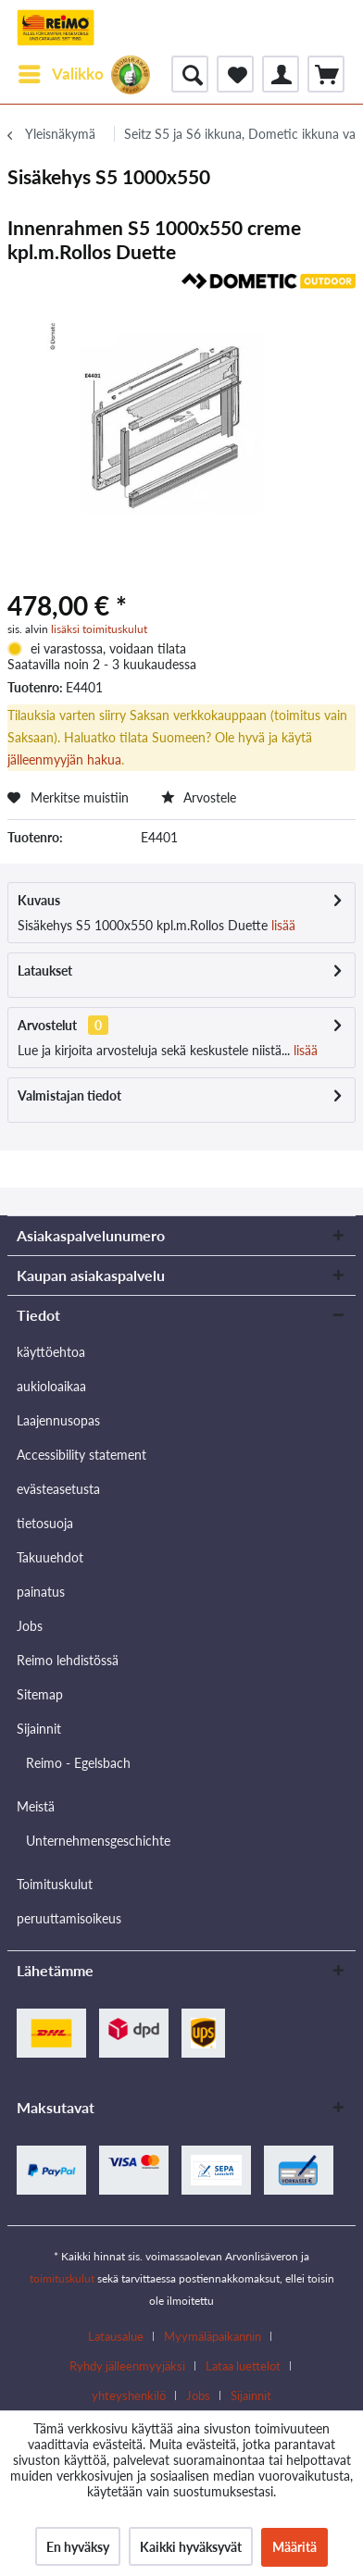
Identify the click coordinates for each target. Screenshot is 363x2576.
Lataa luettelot (243, 2365)
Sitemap (40, 1694)
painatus (41, 1591)
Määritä (294, 2547)
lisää (281, 925)
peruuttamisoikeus (69, 1918)
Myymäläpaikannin (212, 2336)
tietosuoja (45, 1523)
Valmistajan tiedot (69, 1095)
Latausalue (116, 2336)
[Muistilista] (235, 74)
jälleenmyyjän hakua (64, 759)
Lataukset (45, 970)
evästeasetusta (58, 1489)
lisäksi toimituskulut (99, 629)
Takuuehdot (50, 1557)
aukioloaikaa (51, 1386)
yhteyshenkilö (129, 2395)
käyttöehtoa (51, 1352)
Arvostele (198, 797)
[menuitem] (60, 74)
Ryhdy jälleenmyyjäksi (127, 2365)
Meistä (36, 1806)
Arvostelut (47, 1025)
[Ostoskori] (325, 74)
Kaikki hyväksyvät (191, 2547)
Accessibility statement (81, 1454)
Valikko (61, 71)
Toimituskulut (55, 1884)
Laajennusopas (58, 1420)
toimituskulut (62, 2278)
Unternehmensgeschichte (98, 1840)
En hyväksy (77, 2547)
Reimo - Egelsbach (78, 1763)
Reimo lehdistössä (68, 1660)
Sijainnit (39, 1728)
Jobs (30, 1626)
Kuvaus (39, 900)
